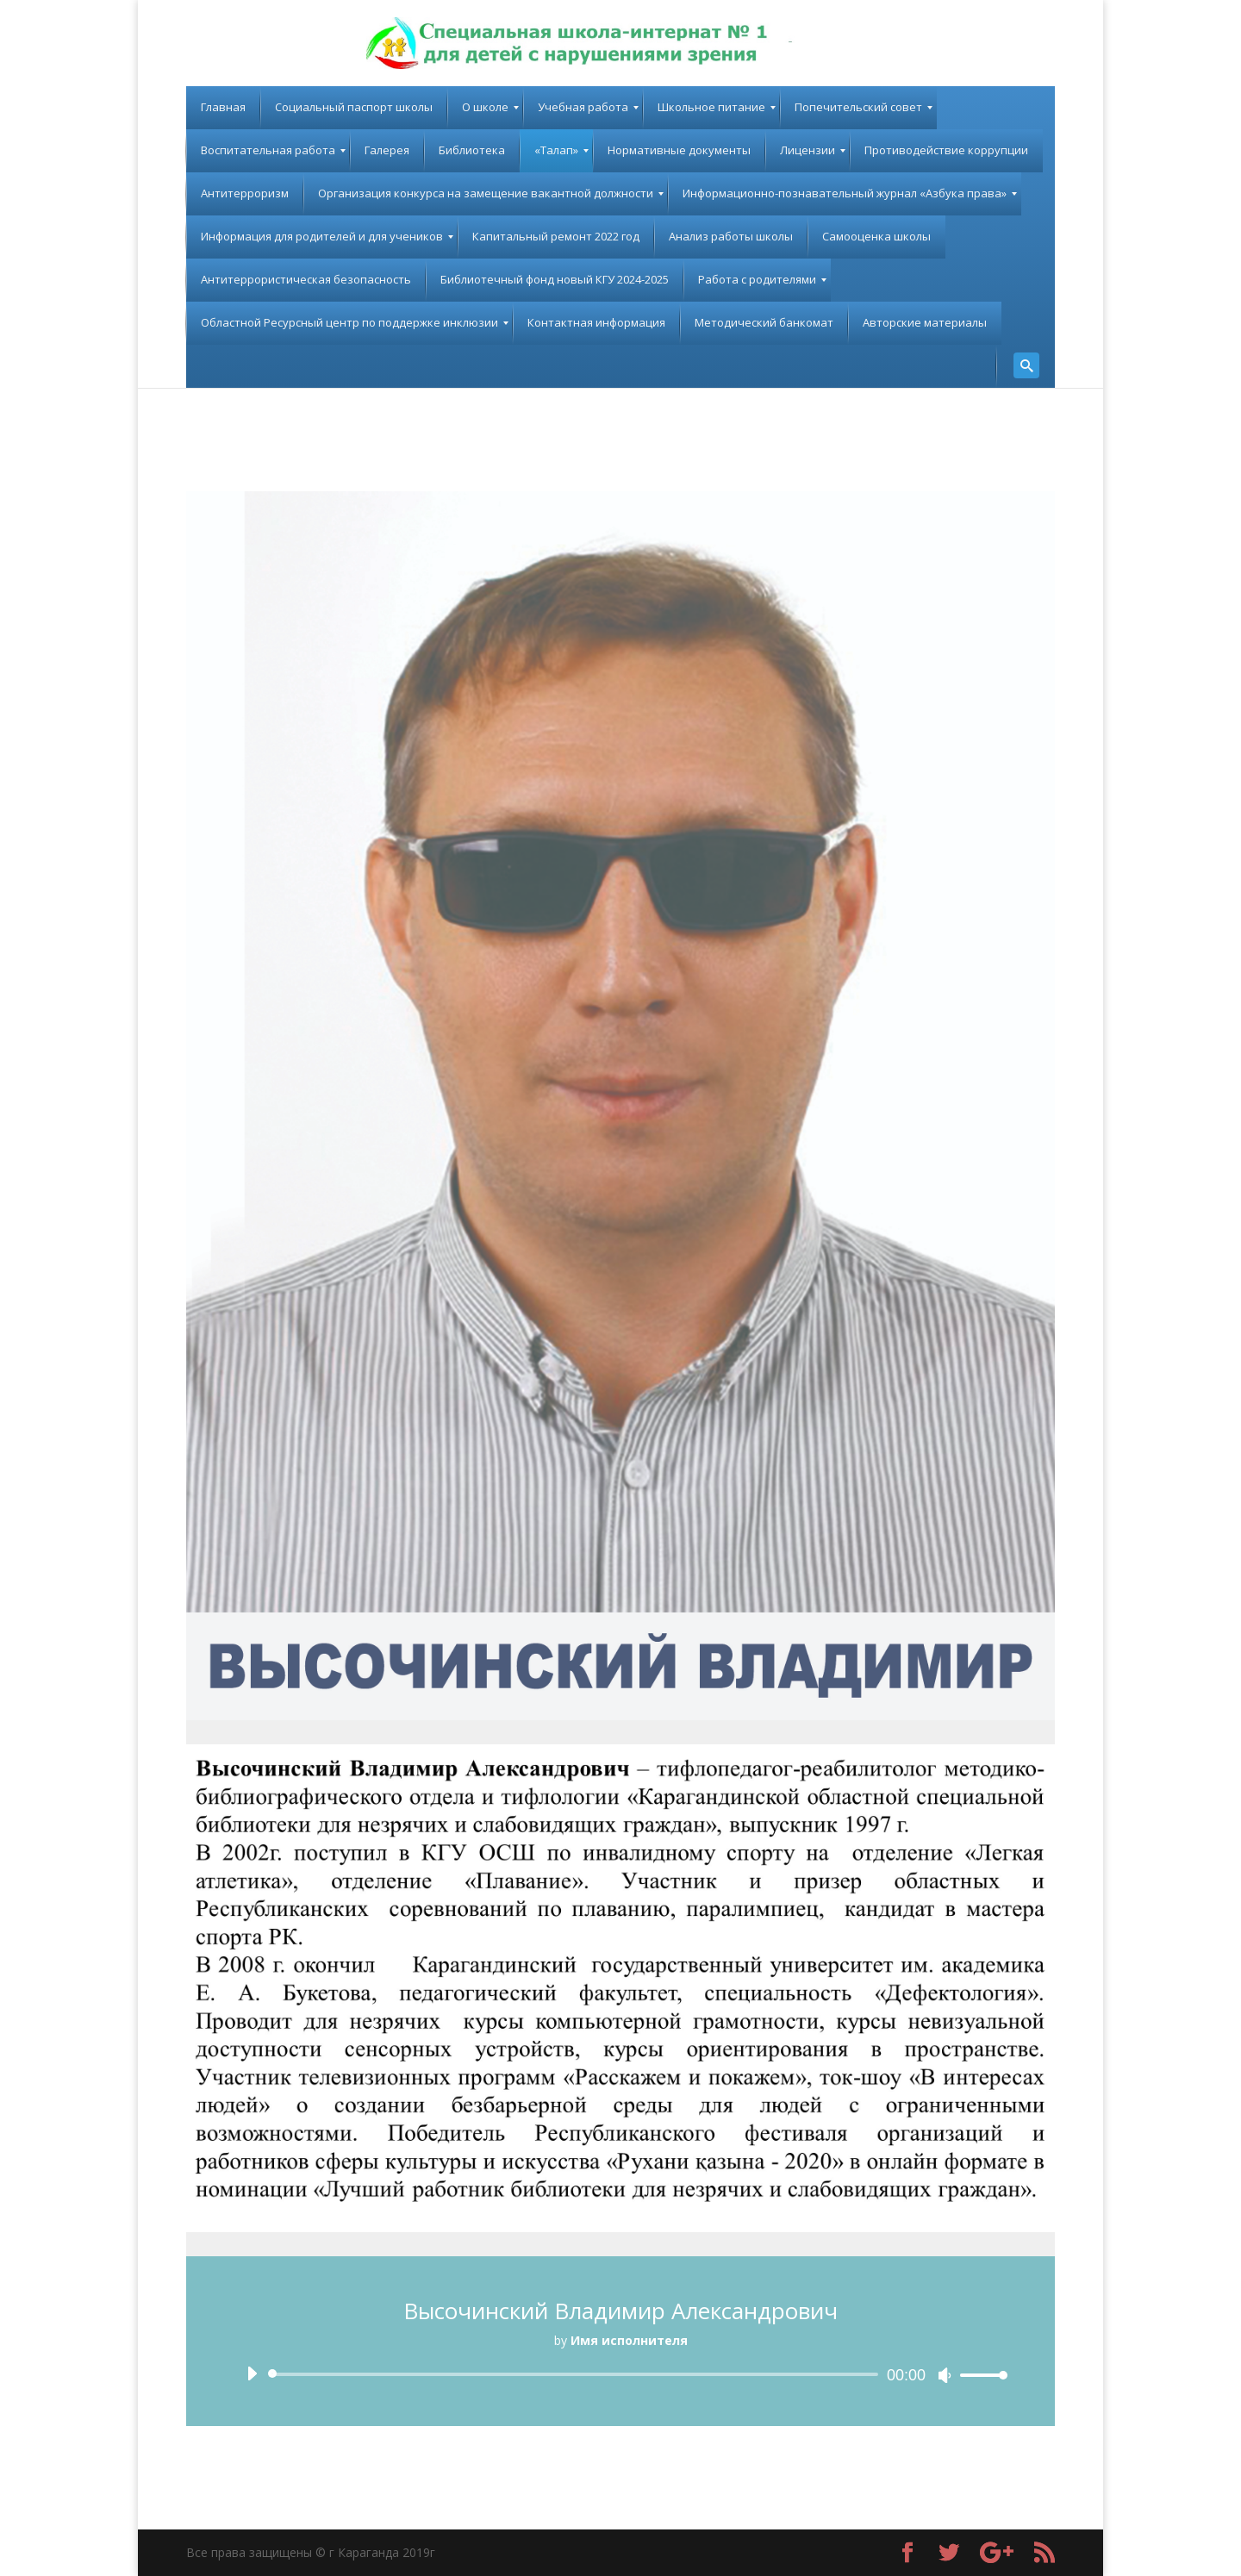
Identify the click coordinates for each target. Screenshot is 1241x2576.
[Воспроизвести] (251, 2373)
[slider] (576, 2374)
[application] (620, 2374)
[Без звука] (944, 2375)
